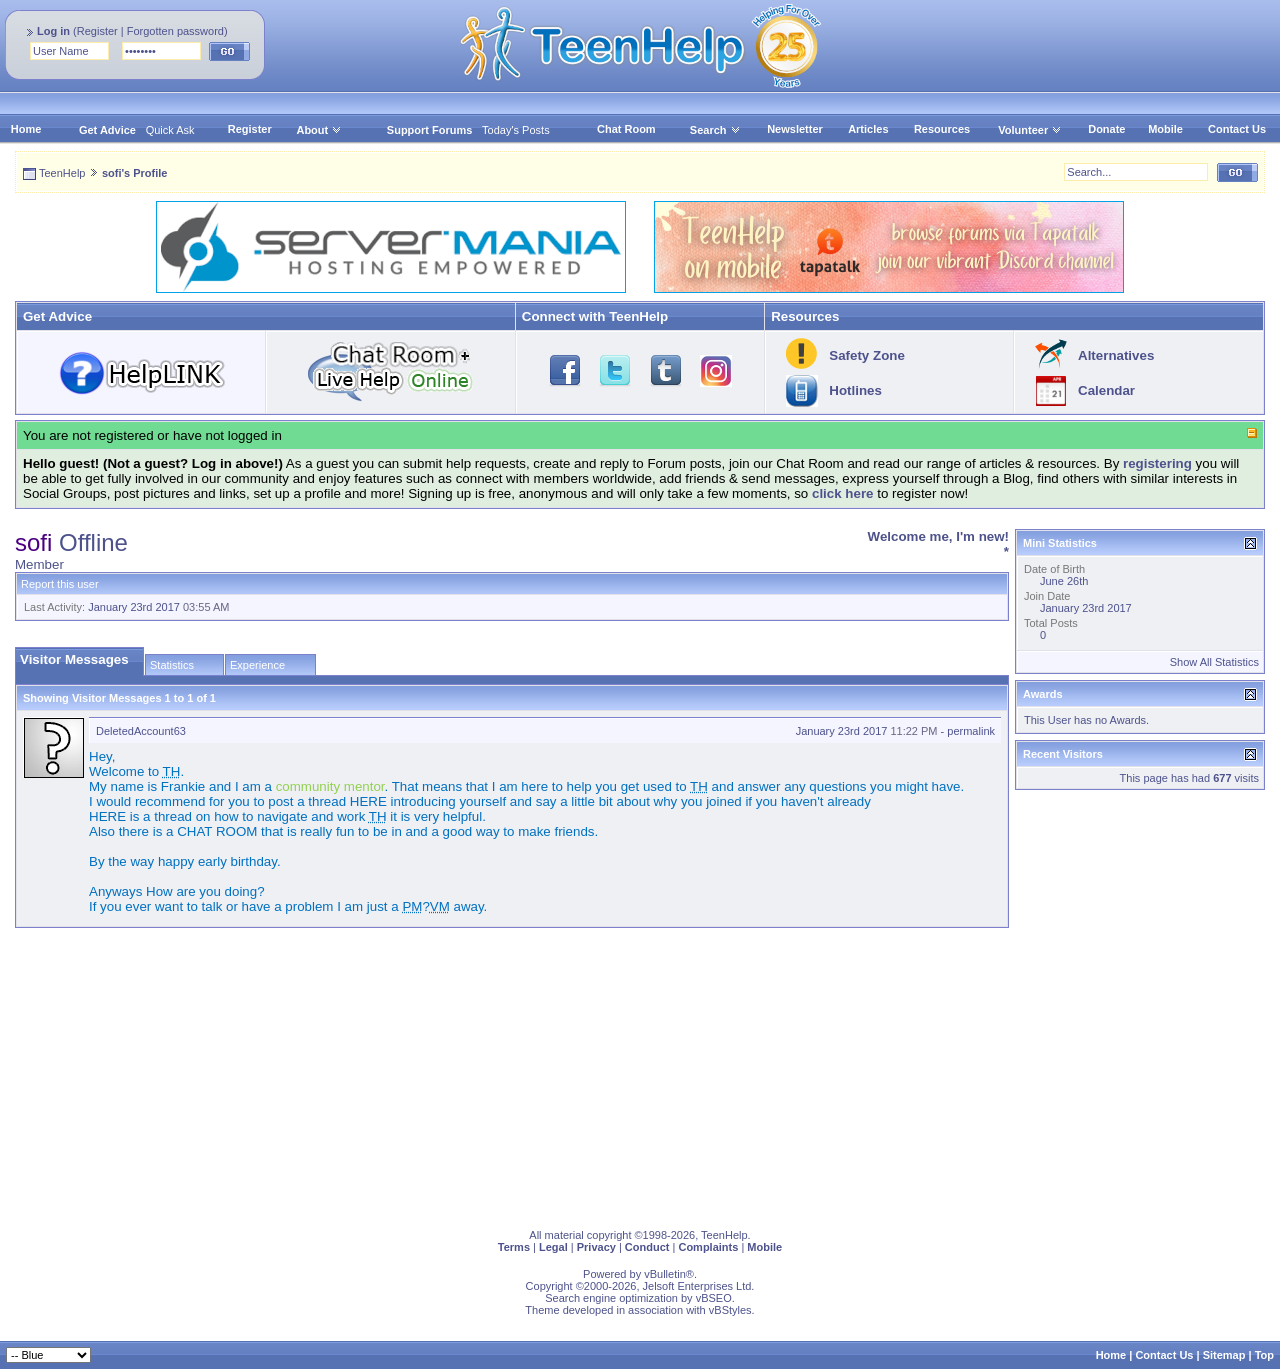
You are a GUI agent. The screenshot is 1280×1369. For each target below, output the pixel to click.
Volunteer (1023, 130)
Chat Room (626, 129)
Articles (868, 129)
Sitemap (1224, 1355)
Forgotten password (175, 31)
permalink (971, 731)
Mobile (1165, 129)
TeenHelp (62, 173)
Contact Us (1237, 129)
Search (715, 130)
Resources (942, 129)
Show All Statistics (1214, 662)
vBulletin (665, 1274)
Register (97, 31)
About (312, 130)
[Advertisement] (615, 1074)
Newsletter (795, 129)
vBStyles (730, 1310)
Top (1264, 1355)
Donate (1106, 129)
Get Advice (107, 130)
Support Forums (430, 130)
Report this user (60, 584)
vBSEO (714, 1298)
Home (26, 129)
